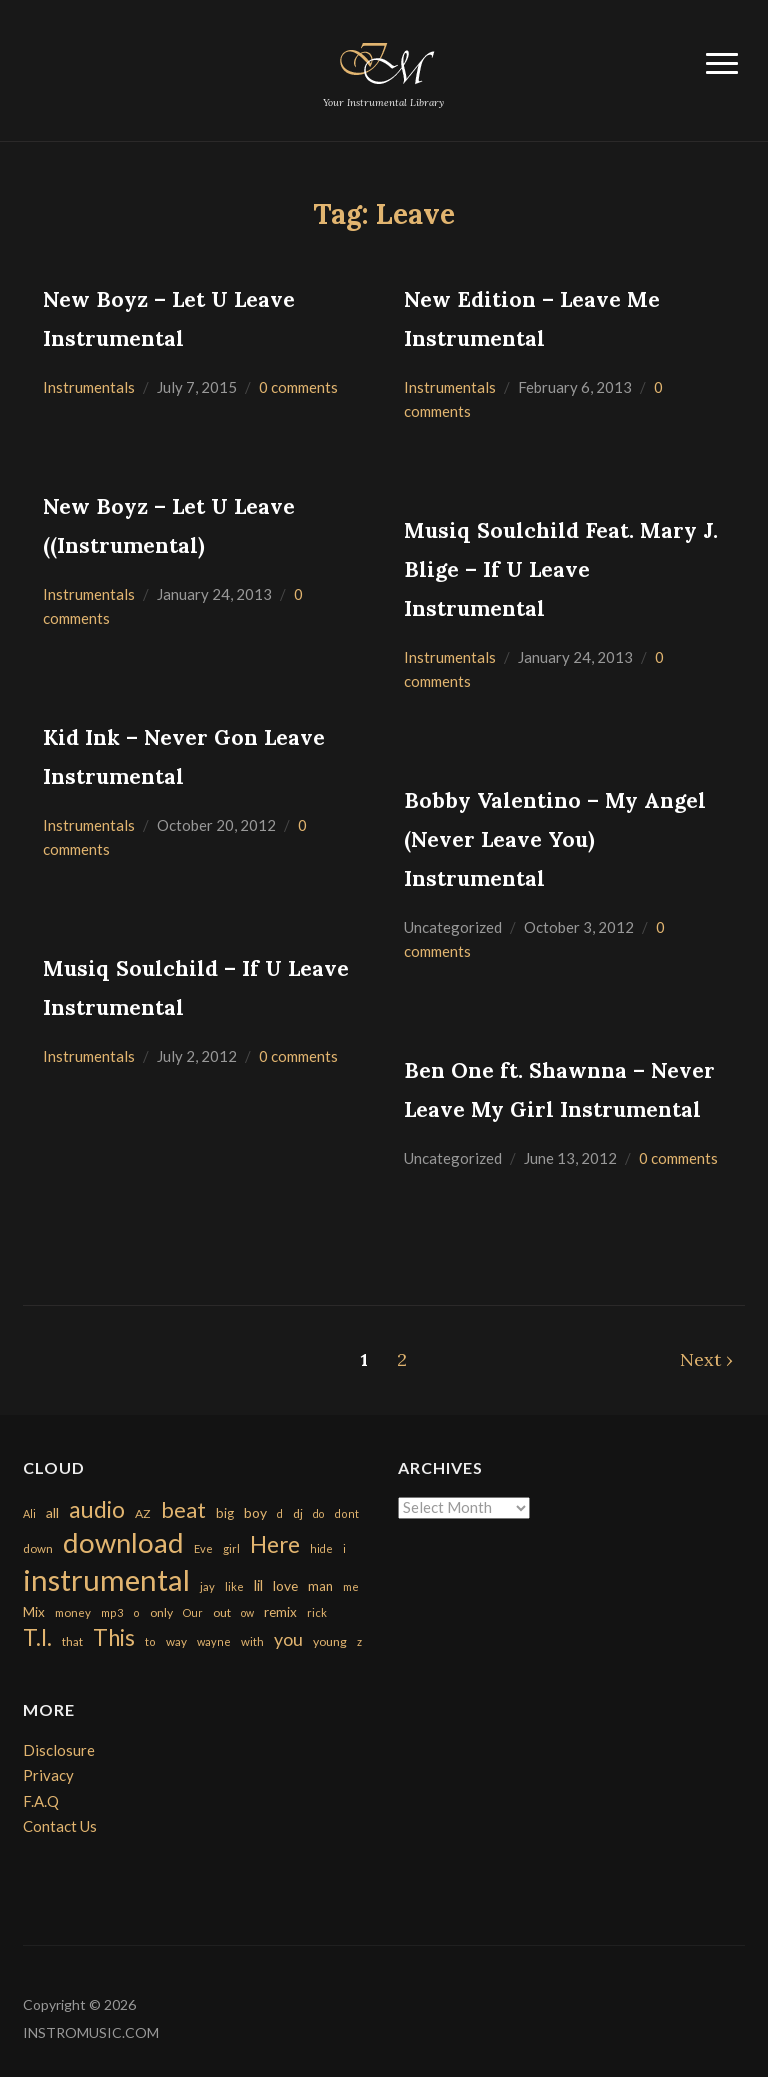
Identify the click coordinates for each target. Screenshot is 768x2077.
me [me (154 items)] (351, 1586)
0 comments (298, 387)
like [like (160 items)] (234, 1586)
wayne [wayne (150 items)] (214, 1641)
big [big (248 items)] (225, 1513)
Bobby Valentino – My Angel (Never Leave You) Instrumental (555, 839)
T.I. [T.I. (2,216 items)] (37, 1637)
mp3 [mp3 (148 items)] (112, 1612)
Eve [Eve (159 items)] (203, 1548)
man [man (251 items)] (320, 1586)
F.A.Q (41, 1801)
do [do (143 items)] (318, 1513)
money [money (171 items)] (73, 1612)
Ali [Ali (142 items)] (29, 1513)
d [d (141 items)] (280, 1513)
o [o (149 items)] (136, 1612)
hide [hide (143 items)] (321, 1548)
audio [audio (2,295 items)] (97, 1509)
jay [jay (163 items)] (207, 1586)
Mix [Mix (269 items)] (34, 1612)
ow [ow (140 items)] (247, 1612)
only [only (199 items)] (161, 1612)
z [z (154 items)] (359, 1641)
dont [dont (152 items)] (346, 1513)
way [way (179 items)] (176, 1641)
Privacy (48, 1775)
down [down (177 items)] (38, 1548)
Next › (706, 1359)
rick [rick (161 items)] (317, 1612)
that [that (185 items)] (72, 1641)
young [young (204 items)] (330, 1641)
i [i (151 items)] (344, 1548)
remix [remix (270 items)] (280, 1612)
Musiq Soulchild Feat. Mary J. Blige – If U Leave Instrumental (561, 569)
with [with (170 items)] (252, 1641)
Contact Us (60, 1826)
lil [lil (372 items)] (258, 1585)
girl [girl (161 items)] (231, 1548)
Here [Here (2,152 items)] (275, 1544)
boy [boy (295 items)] (255, 1512)
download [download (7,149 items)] (123, 1542)
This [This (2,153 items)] (114, 1637)
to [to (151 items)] (150, 1641)
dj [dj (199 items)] (298, 1513)
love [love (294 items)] (285, 1585)
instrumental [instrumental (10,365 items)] (106, 1579)
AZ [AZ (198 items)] (143, 1513)
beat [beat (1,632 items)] (183, 1510)
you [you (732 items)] (288, 1639)
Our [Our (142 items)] (193, 1612)
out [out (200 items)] (222, 1612)
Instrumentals (89, 387)
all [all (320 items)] (52, 1512)
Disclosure (59, 1750)
